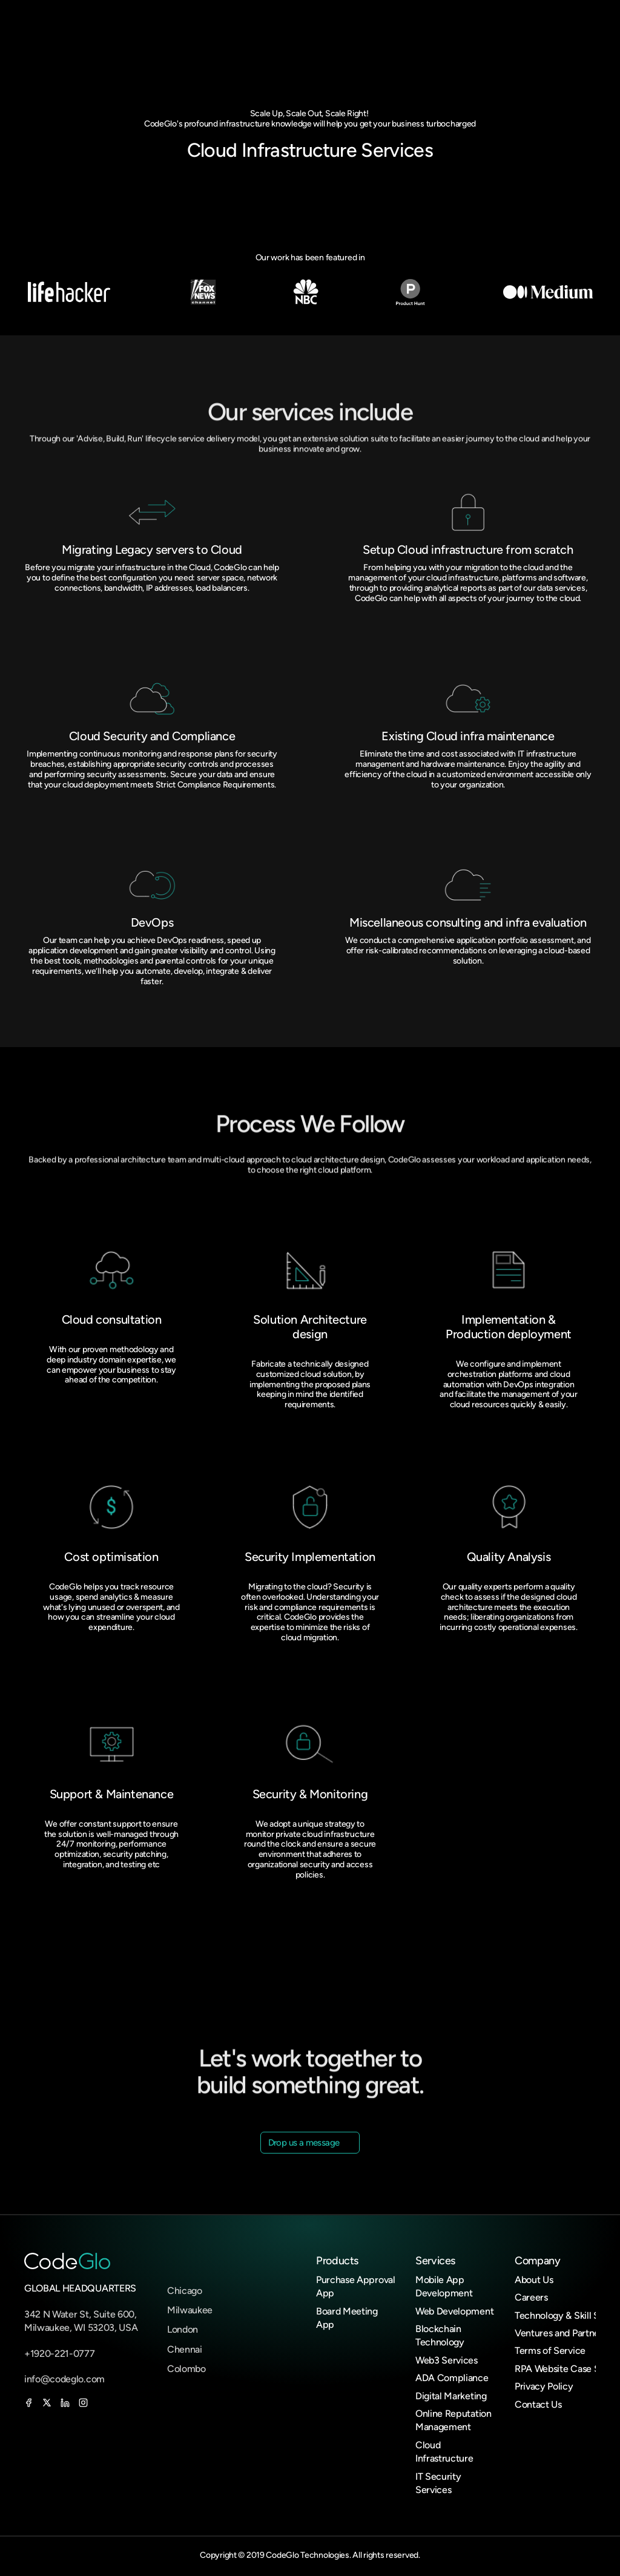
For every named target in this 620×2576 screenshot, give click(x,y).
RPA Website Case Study (567, 2368)
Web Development (454, 2311)
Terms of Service (550, 2350)
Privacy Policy (544, 2386)
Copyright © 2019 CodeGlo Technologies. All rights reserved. (310, 2555)
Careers (531, 2297)
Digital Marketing (451, 2396)
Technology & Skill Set (561, 2315)
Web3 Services (446, 2360)
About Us (534, 2279)
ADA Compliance (452, 2378)
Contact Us (538, 2404)
